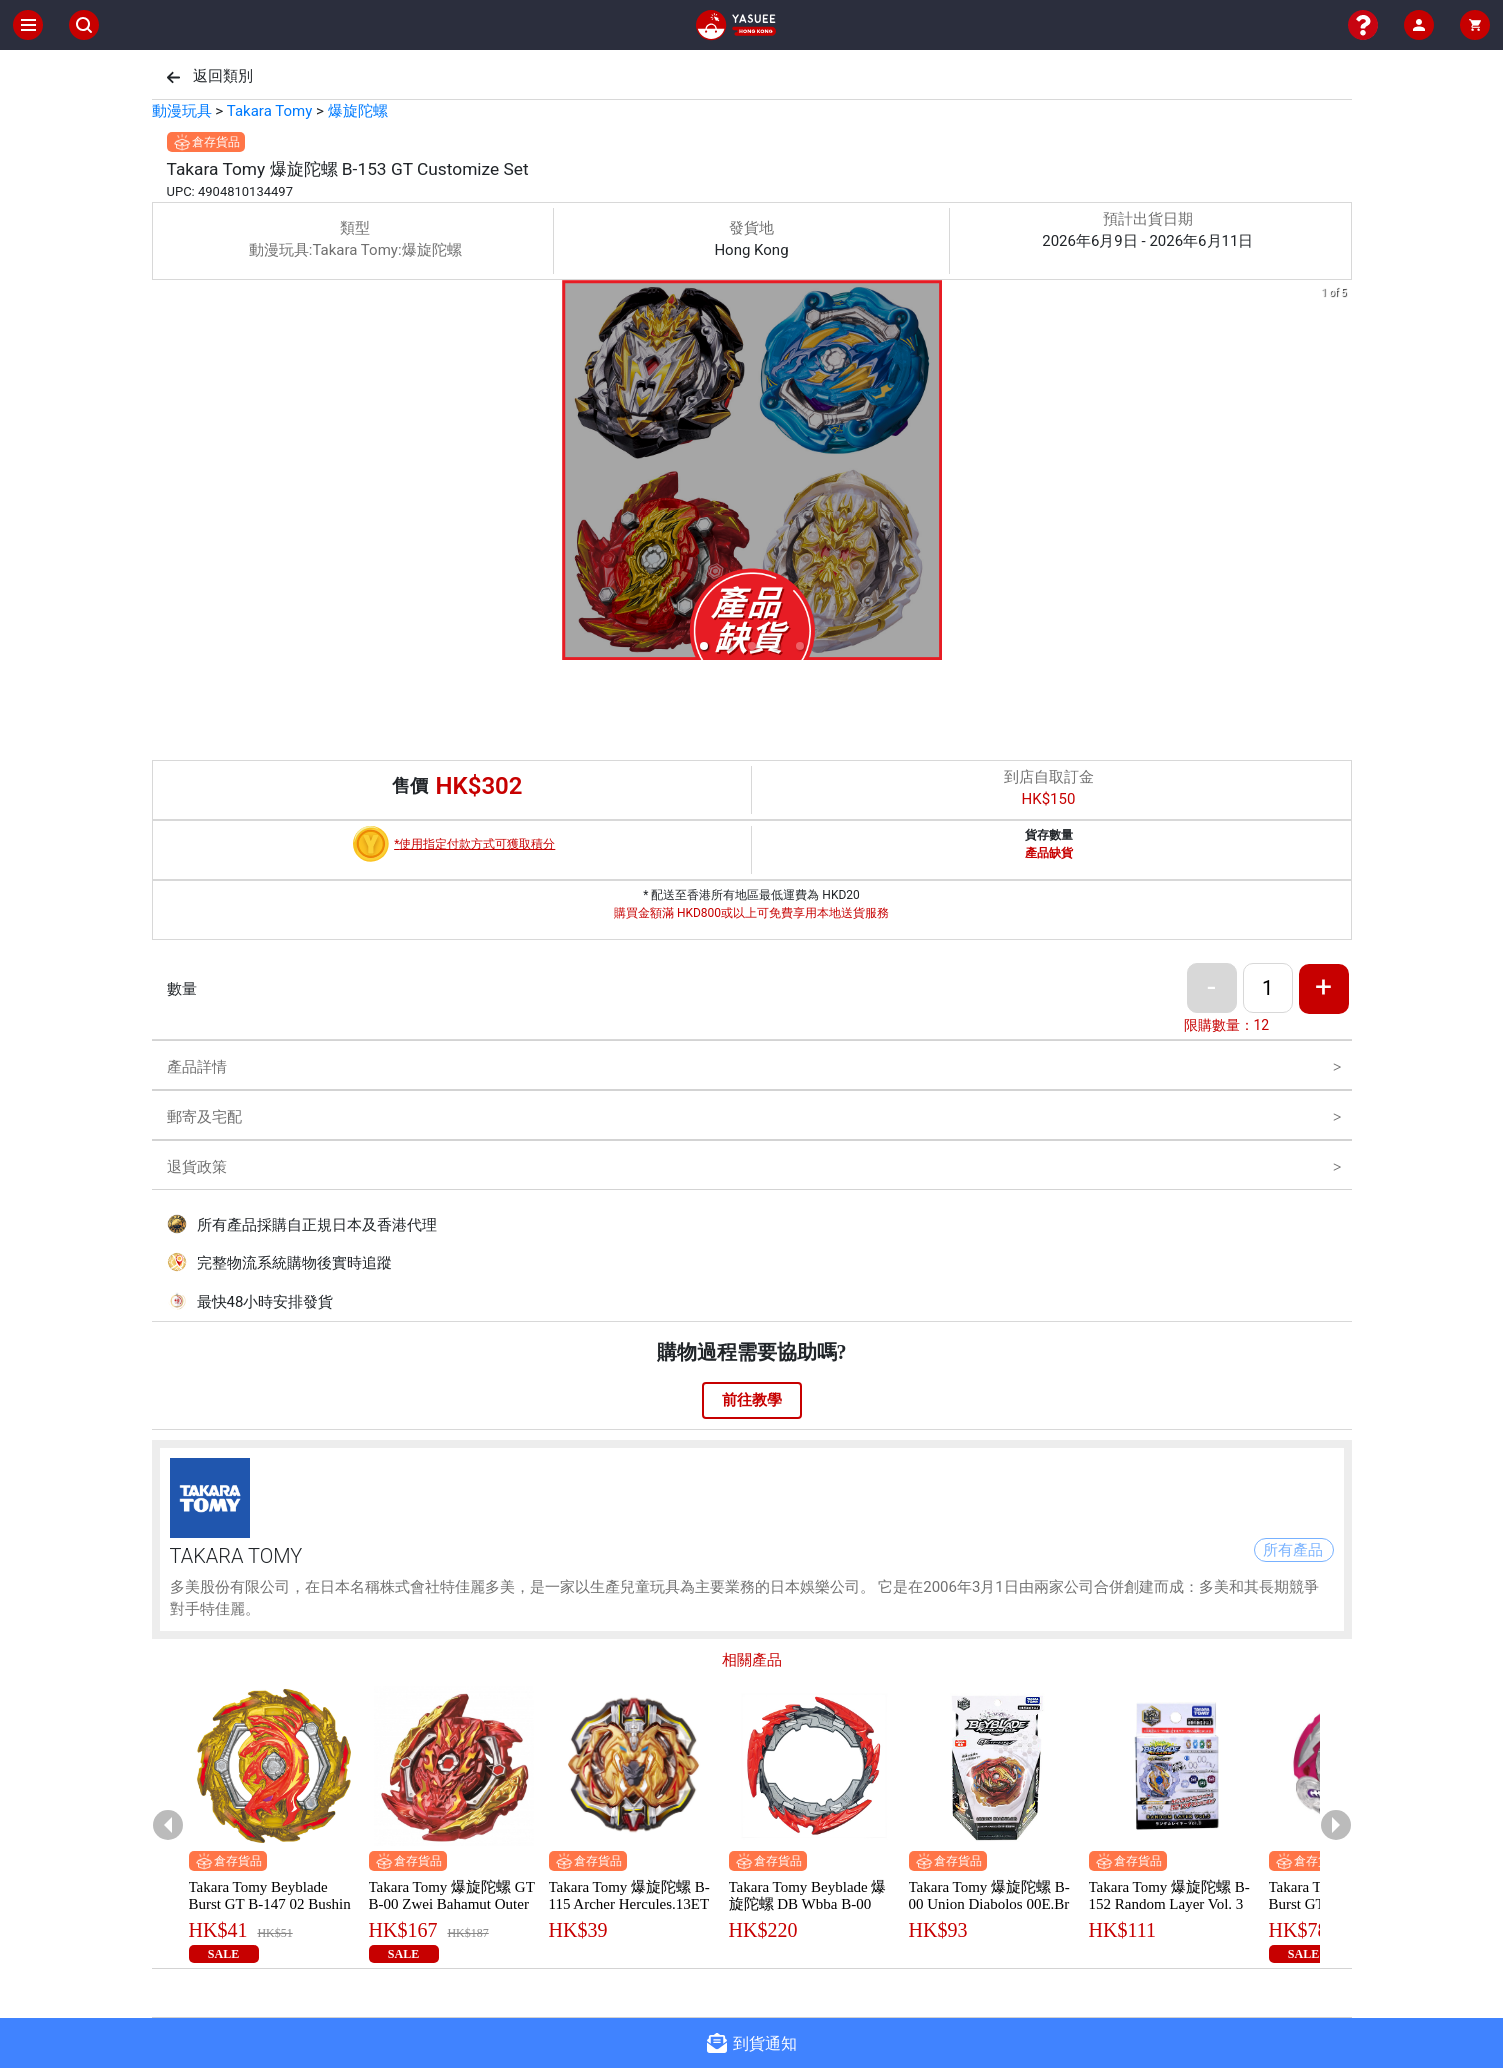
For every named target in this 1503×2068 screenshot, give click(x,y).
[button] (704, 646)
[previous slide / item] (166, 473)
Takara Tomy (269, 111)
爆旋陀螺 (358, 111)
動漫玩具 (182, 111)
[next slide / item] (1338, 473)
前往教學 (752, 1400)
